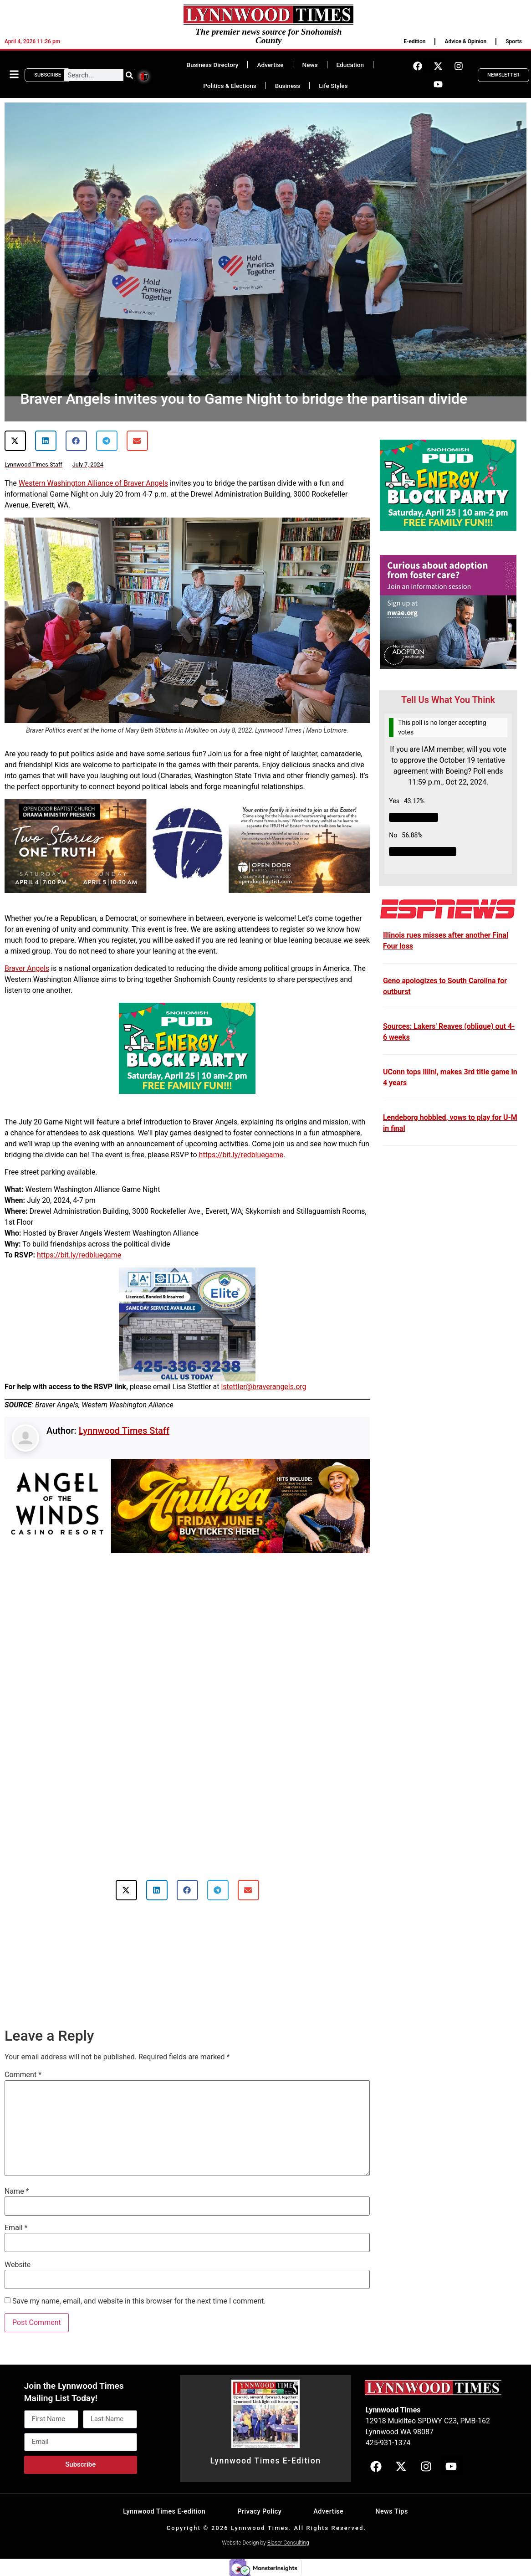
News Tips (391, 2511)
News (310, 64)
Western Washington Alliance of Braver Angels (93, 483)
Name (17, 2191)
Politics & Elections (229, 85)
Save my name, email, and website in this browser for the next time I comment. (139, 2301)
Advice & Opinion (465, 41)
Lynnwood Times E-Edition (265, 2460)
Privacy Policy (259, 2511)
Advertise (270, 64)
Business (287, 85)
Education (350, 64)
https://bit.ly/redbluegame (241, 1154)
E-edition (414, 41)
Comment (23, 2074)
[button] (15, 441)
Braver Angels (27, 968)
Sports (513, 41)
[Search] (129, 75)
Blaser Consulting (288, 2543)
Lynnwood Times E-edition (164, 2511)
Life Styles (333, 85)
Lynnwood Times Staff (124, 1430)
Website (18, 2264)
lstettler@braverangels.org (263, 1386)
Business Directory (213, 64)
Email (16, 2228)
